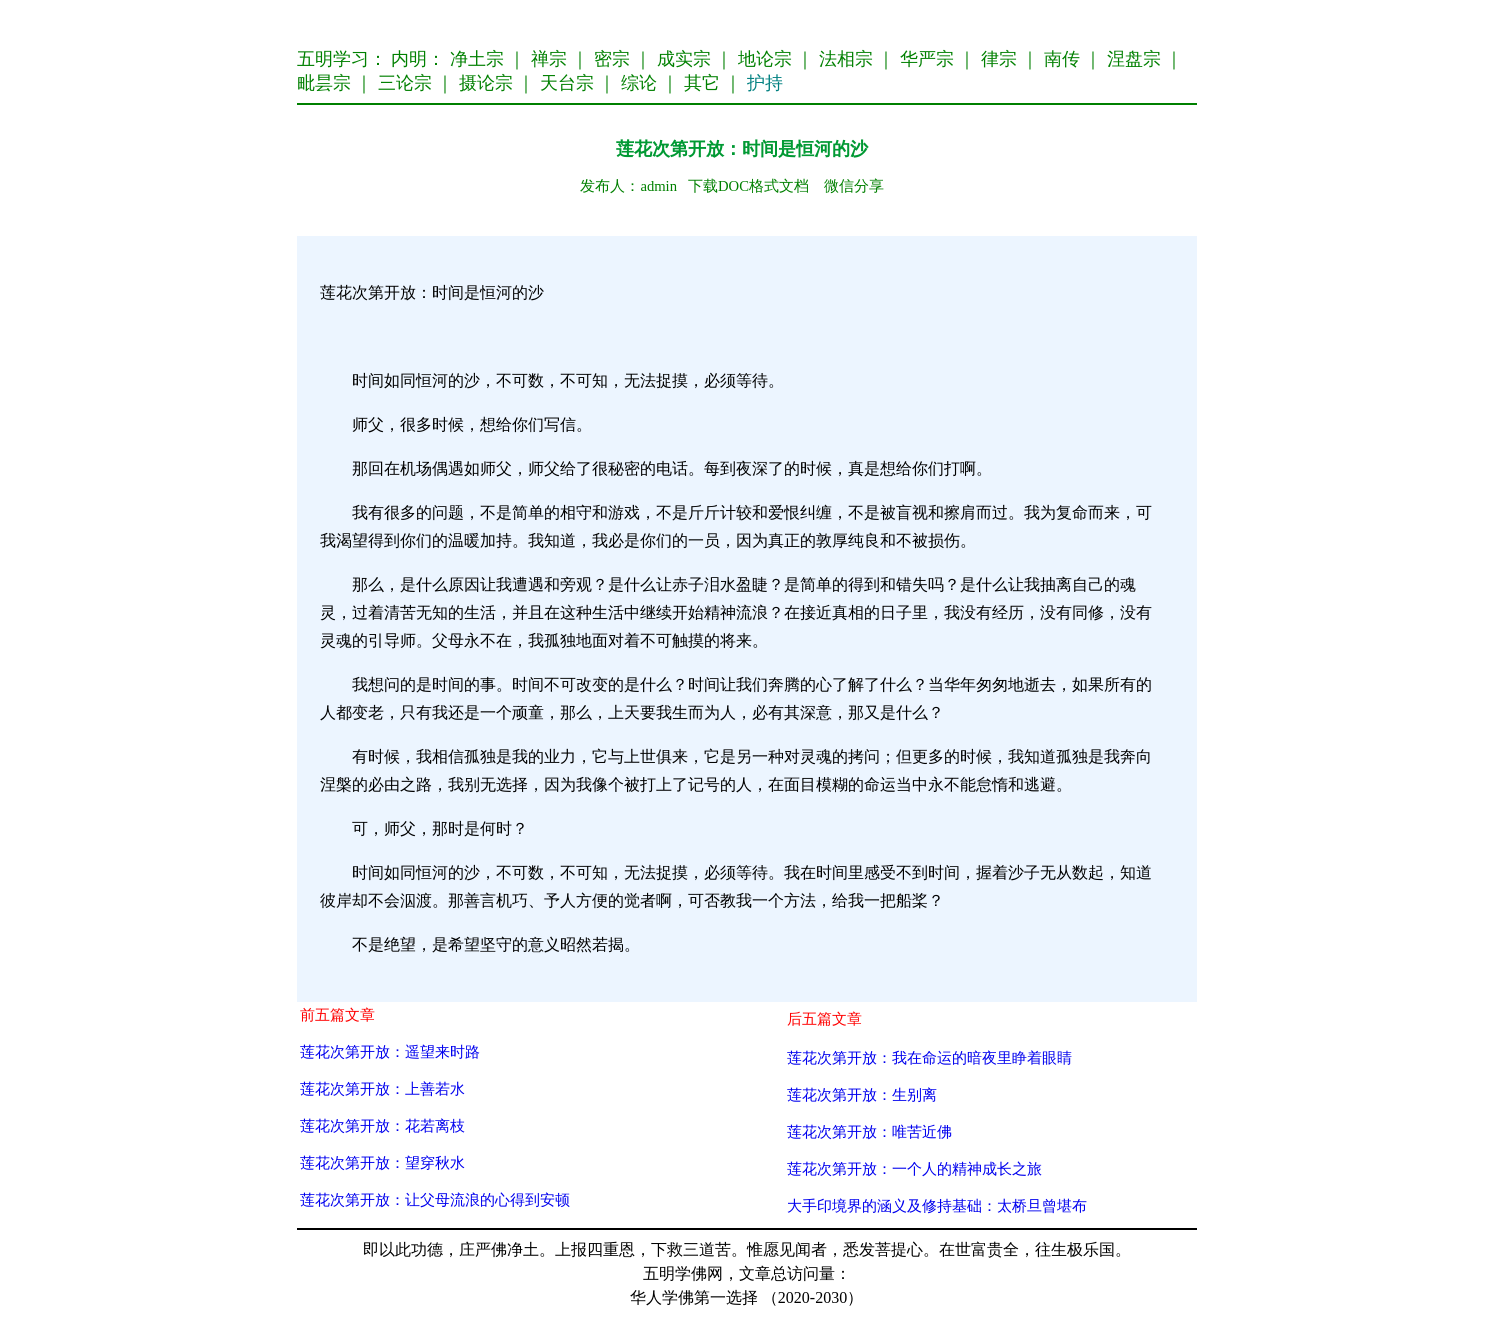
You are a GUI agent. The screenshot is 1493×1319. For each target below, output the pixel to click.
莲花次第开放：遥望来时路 (390, 1051)
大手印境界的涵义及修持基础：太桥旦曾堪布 (937, 1205)
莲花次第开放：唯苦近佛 (869, 1131)
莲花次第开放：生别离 (862, 1094)
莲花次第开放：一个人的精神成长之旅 (914, 1168)
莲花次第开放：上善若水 (382, 1088)
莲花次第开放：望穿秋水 (382, 1162)
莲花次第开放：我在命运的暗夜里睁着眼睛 (929, 1057)
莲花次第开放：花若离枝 (382, 1125)
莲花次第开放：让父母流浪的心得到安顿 (435, 1199)
